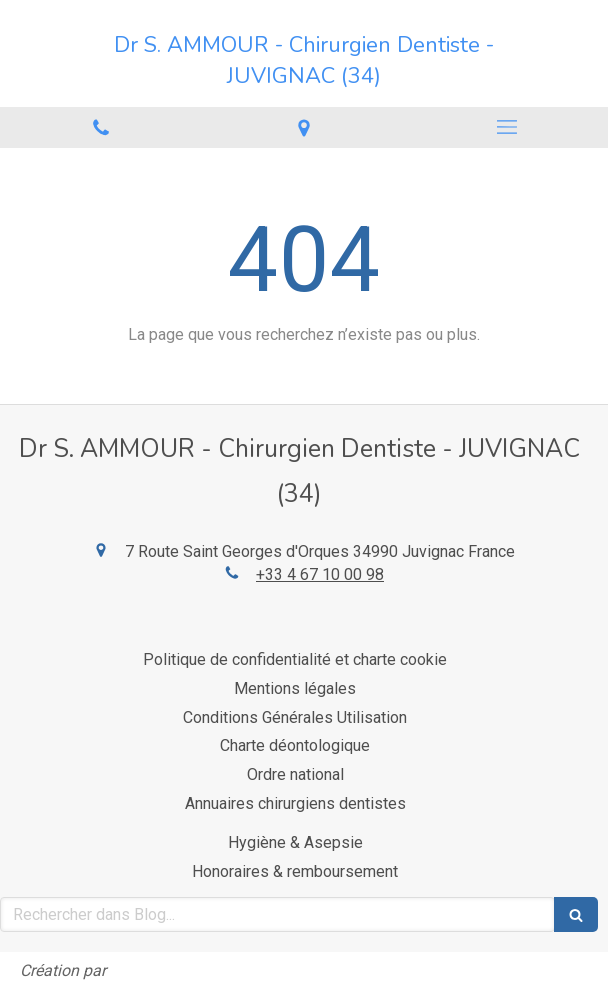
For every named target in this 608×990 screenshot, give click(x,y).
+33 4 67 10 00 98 (320, 574)
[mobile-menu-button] (506, 127)
